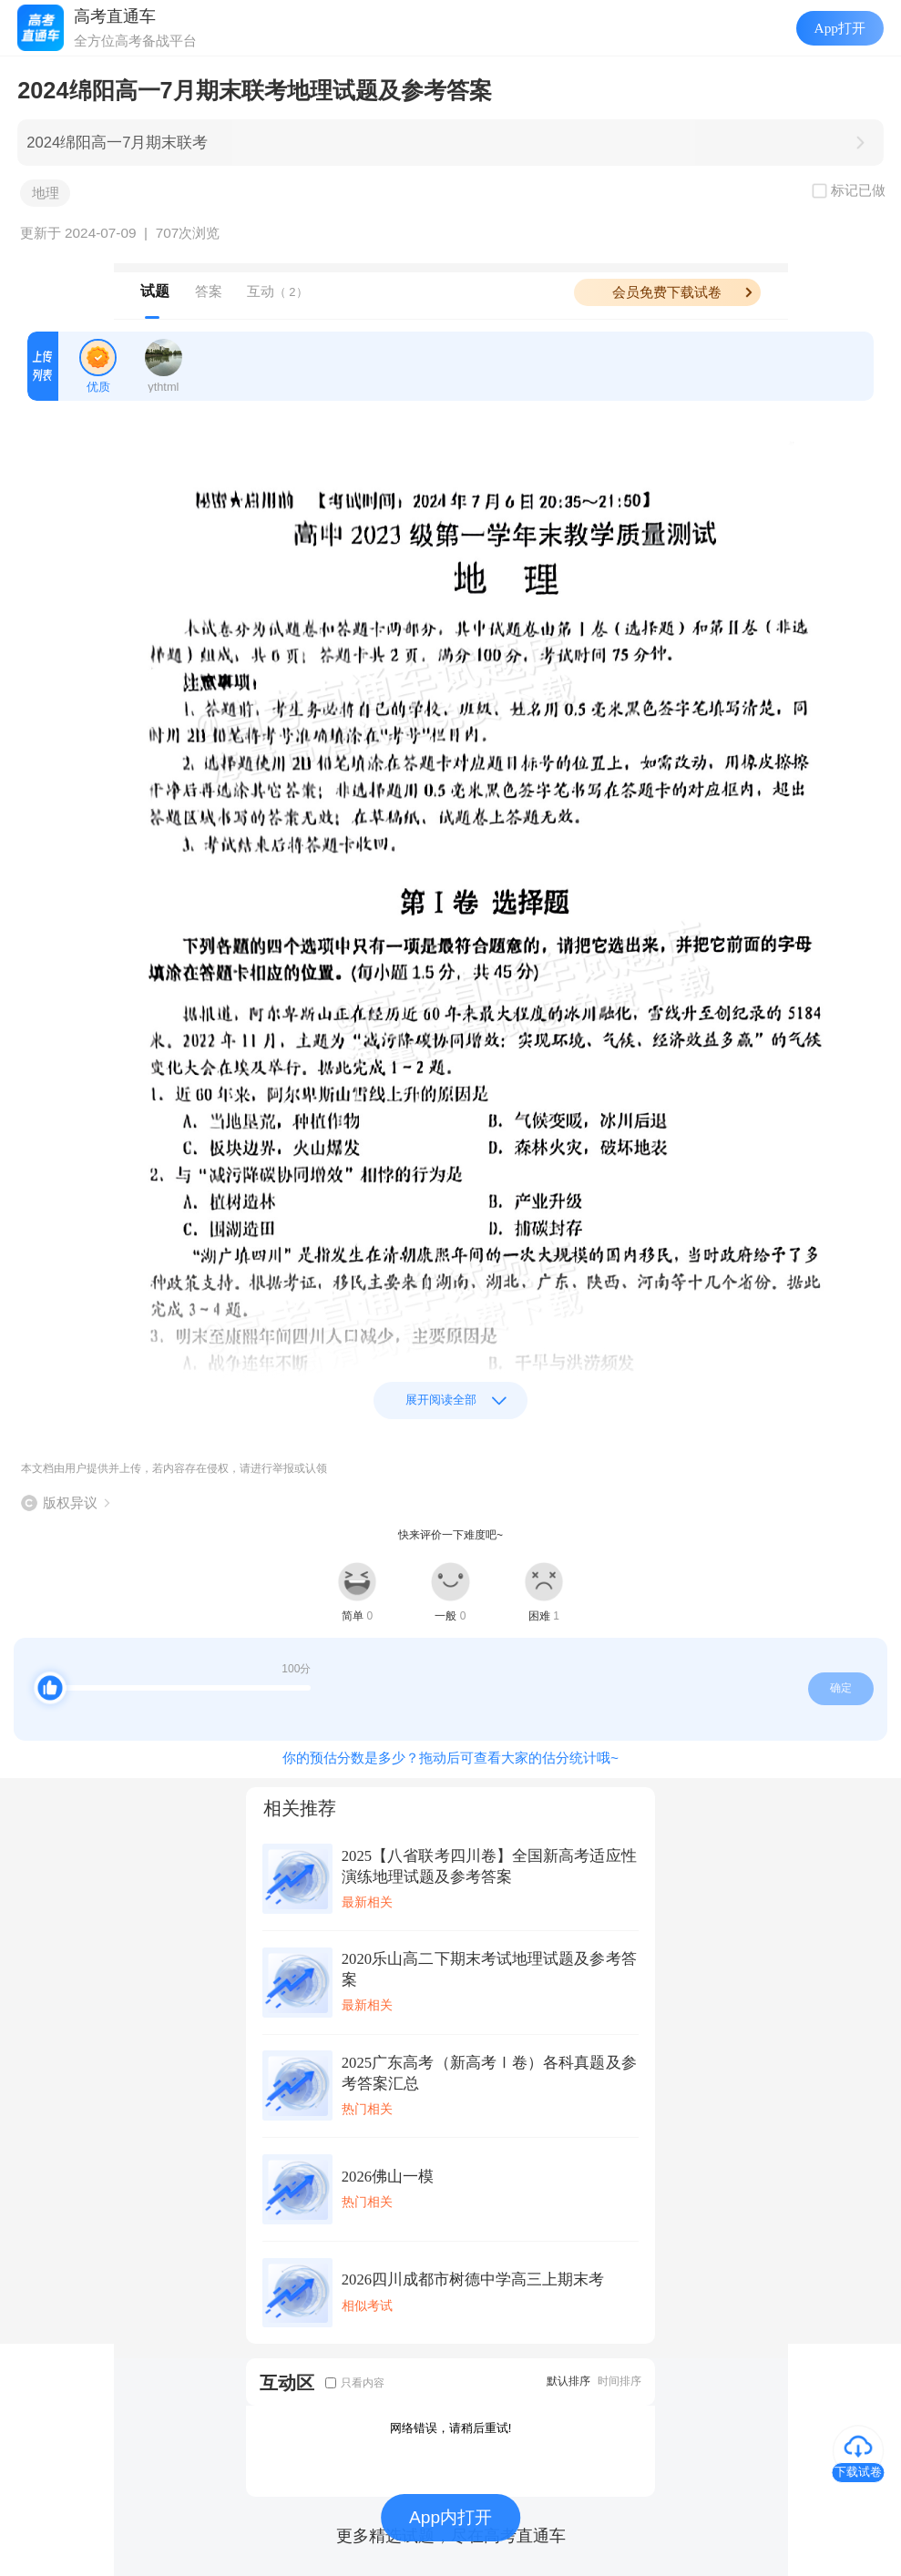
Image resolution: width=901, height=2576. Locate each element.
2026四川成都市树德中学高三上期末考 (473, 2279)
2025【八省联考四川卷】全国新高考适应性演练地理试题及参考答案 (489, 1866)
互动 (277, 291)
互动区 (287, 2382)
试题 (154, 291)
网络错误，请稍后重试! (451, 2428)
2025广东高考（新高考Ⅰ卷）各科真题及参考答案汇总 (489, 2073)
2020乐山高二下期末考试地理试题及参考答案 (489, 1969)
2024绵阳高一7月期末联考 (117, 142)
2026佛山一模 (388, 2176)
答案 (208, 291)
